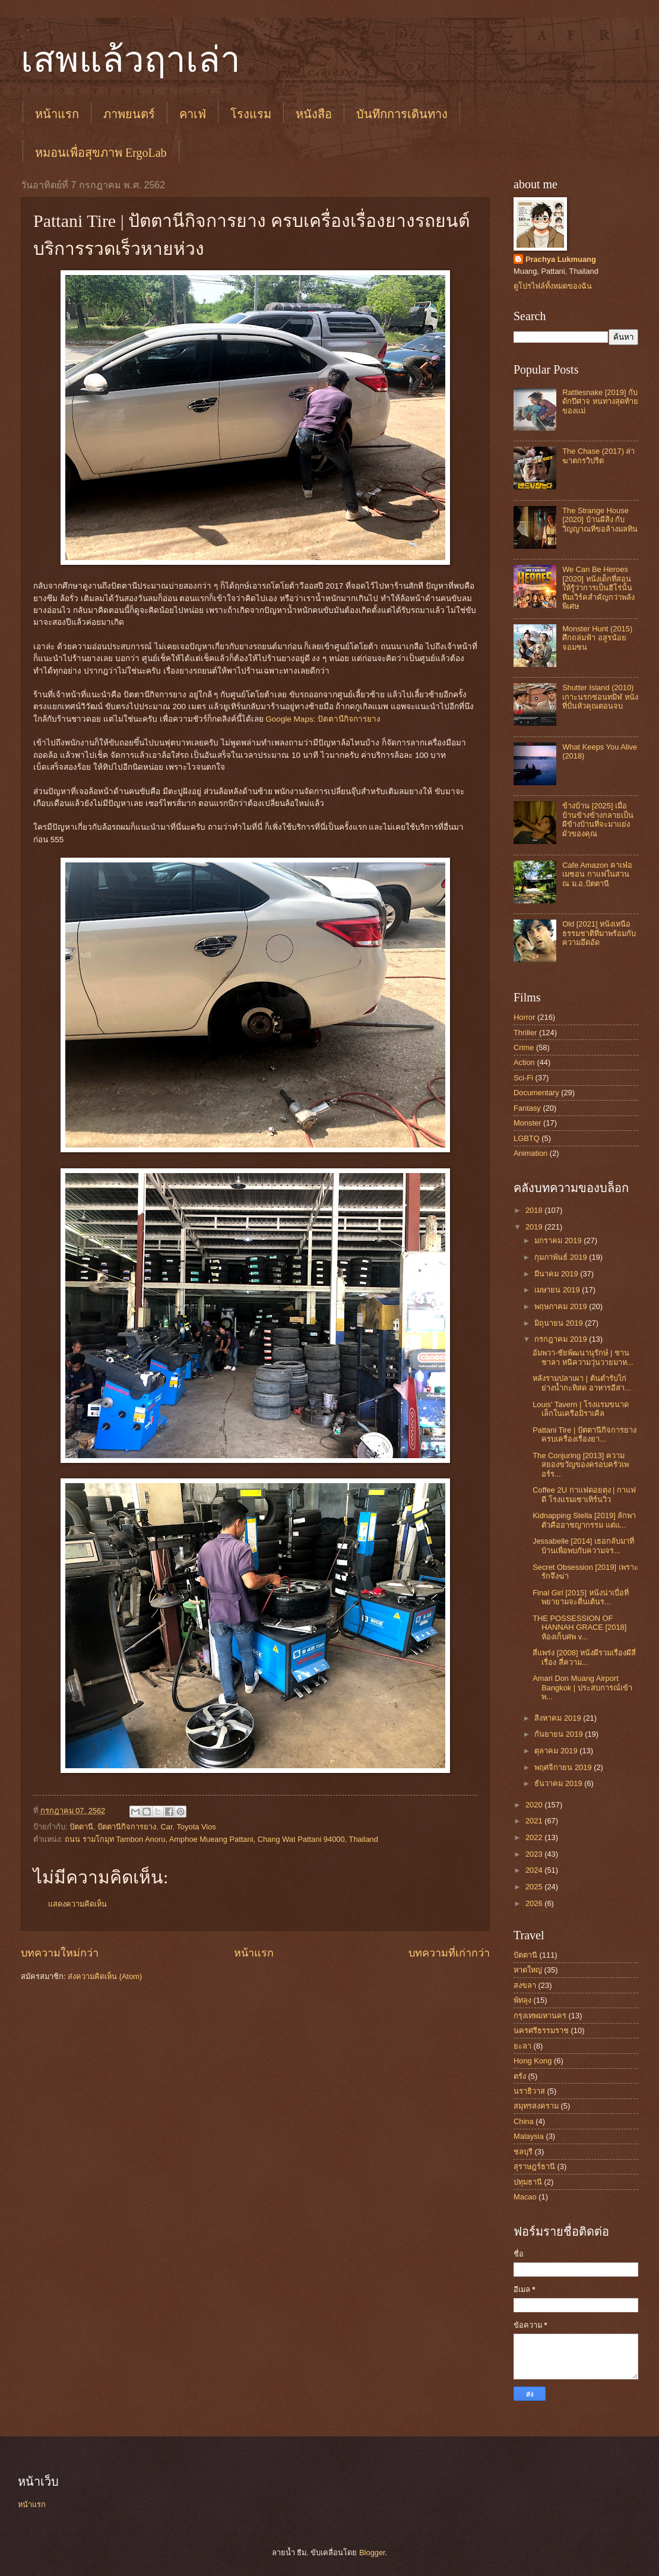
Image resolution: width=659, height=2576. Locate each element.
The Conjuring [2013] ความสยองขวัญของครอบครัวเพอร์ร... (581, 1464)
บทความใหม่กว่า (60, 1953)
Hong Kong (533, 2060)
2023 (534, 1854)
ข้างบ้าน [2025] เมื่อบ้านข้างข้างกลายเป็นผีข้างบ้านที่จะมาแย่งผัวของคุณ (597, 819)
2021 (534, 1820)
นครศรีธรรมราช (541, 2030)
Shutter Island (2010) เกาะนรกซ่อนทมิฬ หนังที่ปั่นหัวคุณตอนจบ (600, 696)
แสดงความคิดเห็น (77, 1903)
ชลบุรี (523, 2151)
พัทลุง (522, 2000)
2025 (534, 1886)
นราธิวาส (529, 2091)
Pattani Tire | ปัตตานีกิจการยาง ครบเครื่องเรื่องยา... (584, 1434)
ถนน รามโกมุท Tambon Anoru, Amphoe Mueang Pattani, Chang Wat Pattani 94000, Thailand (221, 1839)
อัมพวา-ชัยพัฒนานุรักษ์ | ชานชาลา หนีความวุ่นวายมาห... (583, 1357)
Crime (524, 1047)
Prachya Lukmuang (560, 259)
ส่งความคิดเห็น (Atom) (105, 1976)
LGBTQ (527, 1138)
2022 (534, 1837)
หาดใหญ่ (528, 1969)
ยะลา (522, 2045)
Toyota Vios (196, 1826)
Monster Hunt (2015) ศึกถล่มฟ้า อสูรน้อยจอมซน (597, 638)
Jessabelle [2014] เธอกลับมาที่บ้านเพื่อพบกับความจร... (583, 1545)
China (524, 2121)
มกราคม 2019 (559, 1240)
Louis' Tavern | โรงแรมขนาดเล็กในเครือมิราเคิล (581, 1409)
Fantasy (527, 1108)
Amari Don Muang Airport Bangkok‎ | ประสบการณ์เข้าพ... (582, 1687)
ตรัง (520, 2076)
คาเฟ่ (192, 114)
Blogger (372, 2552)
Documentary (536, 1092)
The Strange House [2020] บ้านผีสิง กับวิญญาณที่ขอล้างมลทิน (600, 519)
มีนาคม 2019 (557, 1273)
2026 (534, 1903)
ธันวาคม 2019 (559, 1783)
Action (524, 1062)
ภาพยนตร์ (129, 114)
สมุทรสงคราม (536, 2105)
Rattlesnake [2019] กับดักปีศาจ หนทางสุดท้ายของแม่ (600, 401)
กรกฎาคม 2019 (561, 1339)
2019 (534, 1226)
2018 (534, 1210)
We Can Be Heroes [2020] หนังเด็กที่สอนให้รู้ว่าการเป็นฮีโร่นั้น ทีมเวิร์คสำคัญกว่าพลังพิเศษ (598, 588)
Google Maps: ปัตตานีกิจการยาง (323, 719)
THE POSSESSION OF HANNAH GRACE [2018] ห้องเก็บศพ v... (579, 1627)
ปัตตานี (81, 1826)
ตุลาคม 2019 (556, 1750)
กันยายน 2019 (559, 1734)
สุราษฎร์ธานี (534, 2166)
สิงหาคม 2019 (558, 1718)
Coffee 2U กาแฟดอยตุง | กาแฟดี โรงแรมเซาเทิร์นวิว (584, 1494)
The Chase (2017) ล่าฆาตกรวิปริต (598, 455)
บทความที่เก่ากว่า (449, 1953)
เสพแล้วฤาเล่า (130, 60)
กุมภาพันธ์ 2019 (561, 1257)
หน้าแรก (57, 114)
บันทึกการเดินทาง (402, 114)
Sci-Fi (523, 1077)
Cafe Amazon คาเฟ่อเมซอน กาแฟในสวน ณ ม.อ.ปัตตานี (597, 874)
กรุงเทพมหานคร (540, 2015)
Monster (527, 1122)
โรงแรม (250, 114)
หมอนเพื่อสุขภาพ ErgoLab (101, 152)
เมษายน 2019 (558, 1289)
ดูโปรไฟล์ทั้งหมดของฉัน (553, 286)
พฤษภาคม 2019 (561, 1306)
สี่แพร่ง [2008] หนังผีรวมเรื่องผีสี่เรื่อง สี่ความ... (584, 1657)
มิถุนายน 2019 (559, 1323)
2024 (534, 1870)
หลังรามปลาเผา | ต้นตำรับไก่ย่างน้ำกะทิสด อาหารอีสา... (582, 1383)
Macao (525, 2196)
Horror (524, 1017)
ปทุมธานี (528, 2181)
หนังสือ (314, 114)
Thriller (525, 1032)
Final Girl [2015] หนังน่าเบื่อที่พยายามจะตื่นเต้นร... (580, 1597)
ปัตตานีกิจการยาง (126, 1826)
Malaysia (529, 2136)
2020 (534, 1804)
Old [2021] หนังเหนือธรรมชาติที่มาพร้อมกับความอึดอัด (599, 933)
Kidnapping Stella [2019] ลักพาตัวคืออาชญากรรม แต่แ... (584, 1520)
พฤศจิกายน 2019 (564, 1767)
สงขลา (525, 1985)
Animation (530, 1153)
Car (166, 1826)
